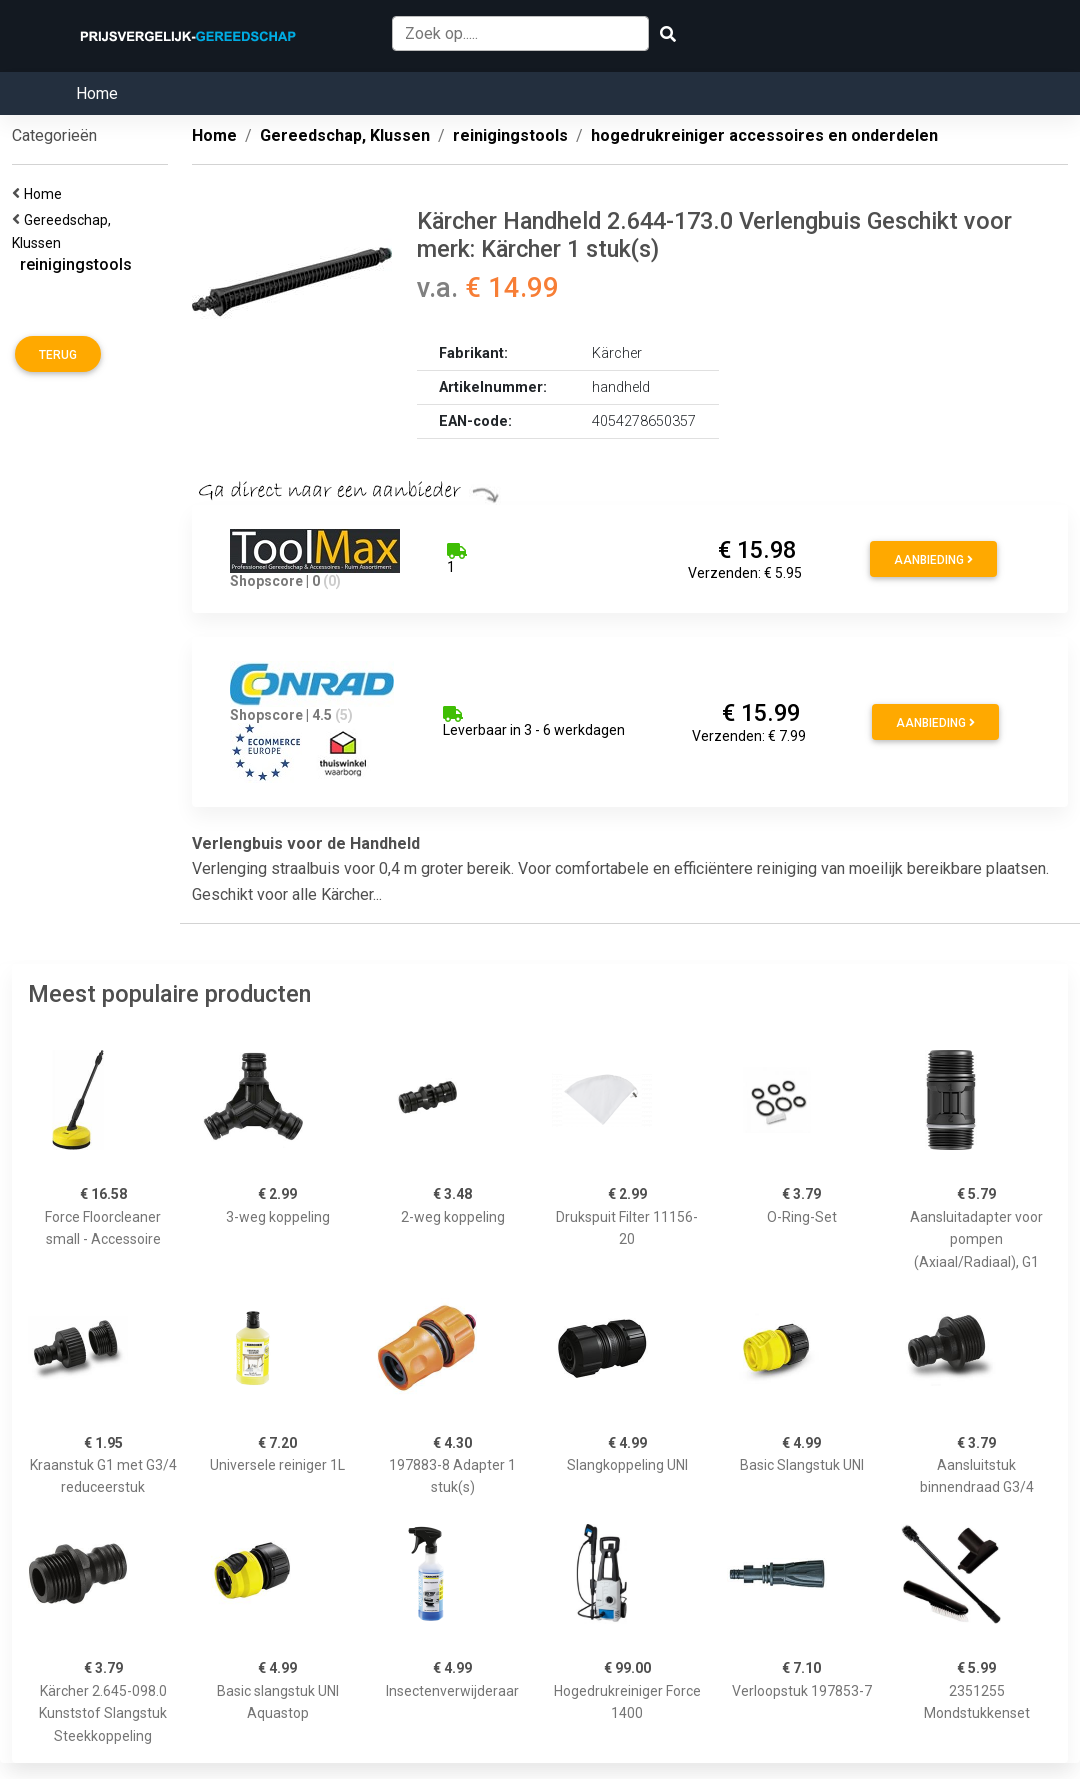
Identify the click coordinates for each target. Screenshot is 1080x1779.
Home (97, 93)
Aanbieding (933, 560)
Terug (58, 355)
